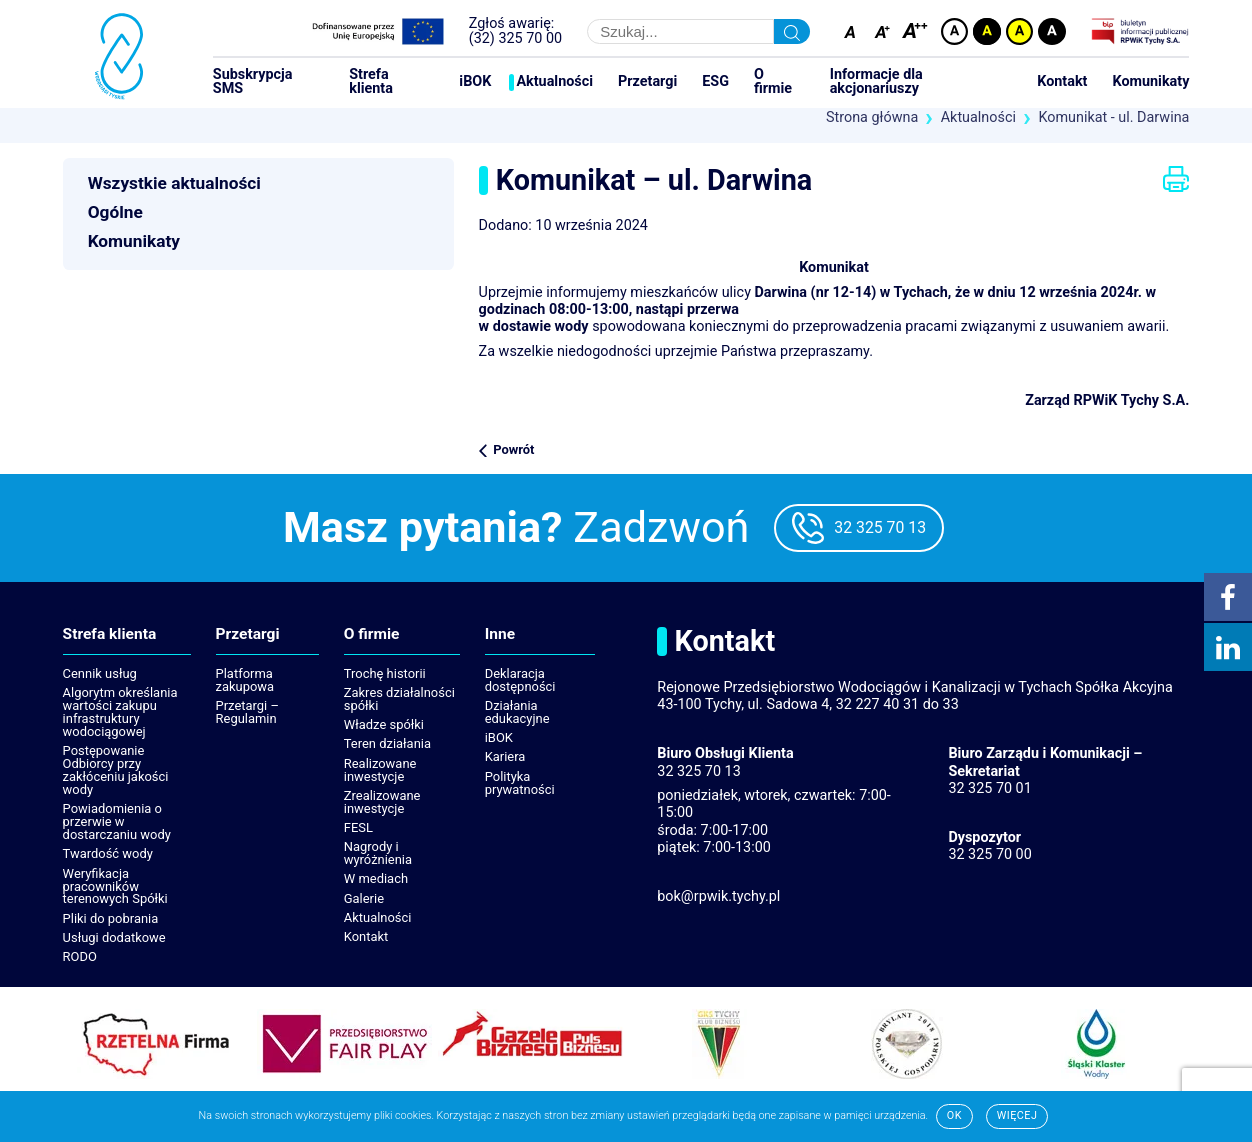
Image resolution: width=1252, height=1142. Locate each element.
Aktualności (554, 82)
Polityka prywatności (520, 783)
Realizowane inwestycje (380, 770)
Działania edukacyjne (517, 712)
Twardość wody (108, 853)
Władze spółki (384, 724)
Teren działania (387, 743)
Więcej (1017, 1115)
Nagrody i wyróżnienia (378, 853)
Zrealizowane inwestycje (382, 802)
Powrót (513, 449)
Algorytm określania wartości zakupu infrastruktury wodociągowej (120, 712)
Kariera (505, 756)
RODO (80, 956)
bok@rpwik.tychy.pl (718, 896)
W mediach (376, 878)
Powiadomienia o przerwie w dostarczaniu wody (117, 821)
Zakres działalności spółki (399, 699)
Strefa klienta (371, 82)
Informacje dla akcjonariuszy (876, 82)
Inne (500, 635)
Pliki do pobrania (111, 918)
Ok (954, 1115)
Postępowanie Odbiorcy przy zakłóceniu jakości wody (116, 770)
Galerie (364, 898)
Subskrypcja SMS (253, 82)
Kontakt (1062, 82)
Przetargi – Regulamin (247, 712)
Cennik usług (100, 673)
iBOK (475, 82)
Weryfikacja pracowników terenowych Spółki (115, 886)
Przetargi (647, 82)
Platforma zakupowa (245, 680)
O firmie (773, 82)
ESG (715, 82)
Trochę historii (385, 673)
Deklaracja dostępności (520, 680)
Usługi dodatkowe (114, 937)
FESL (358, 827)
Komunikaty (1151, 82)
